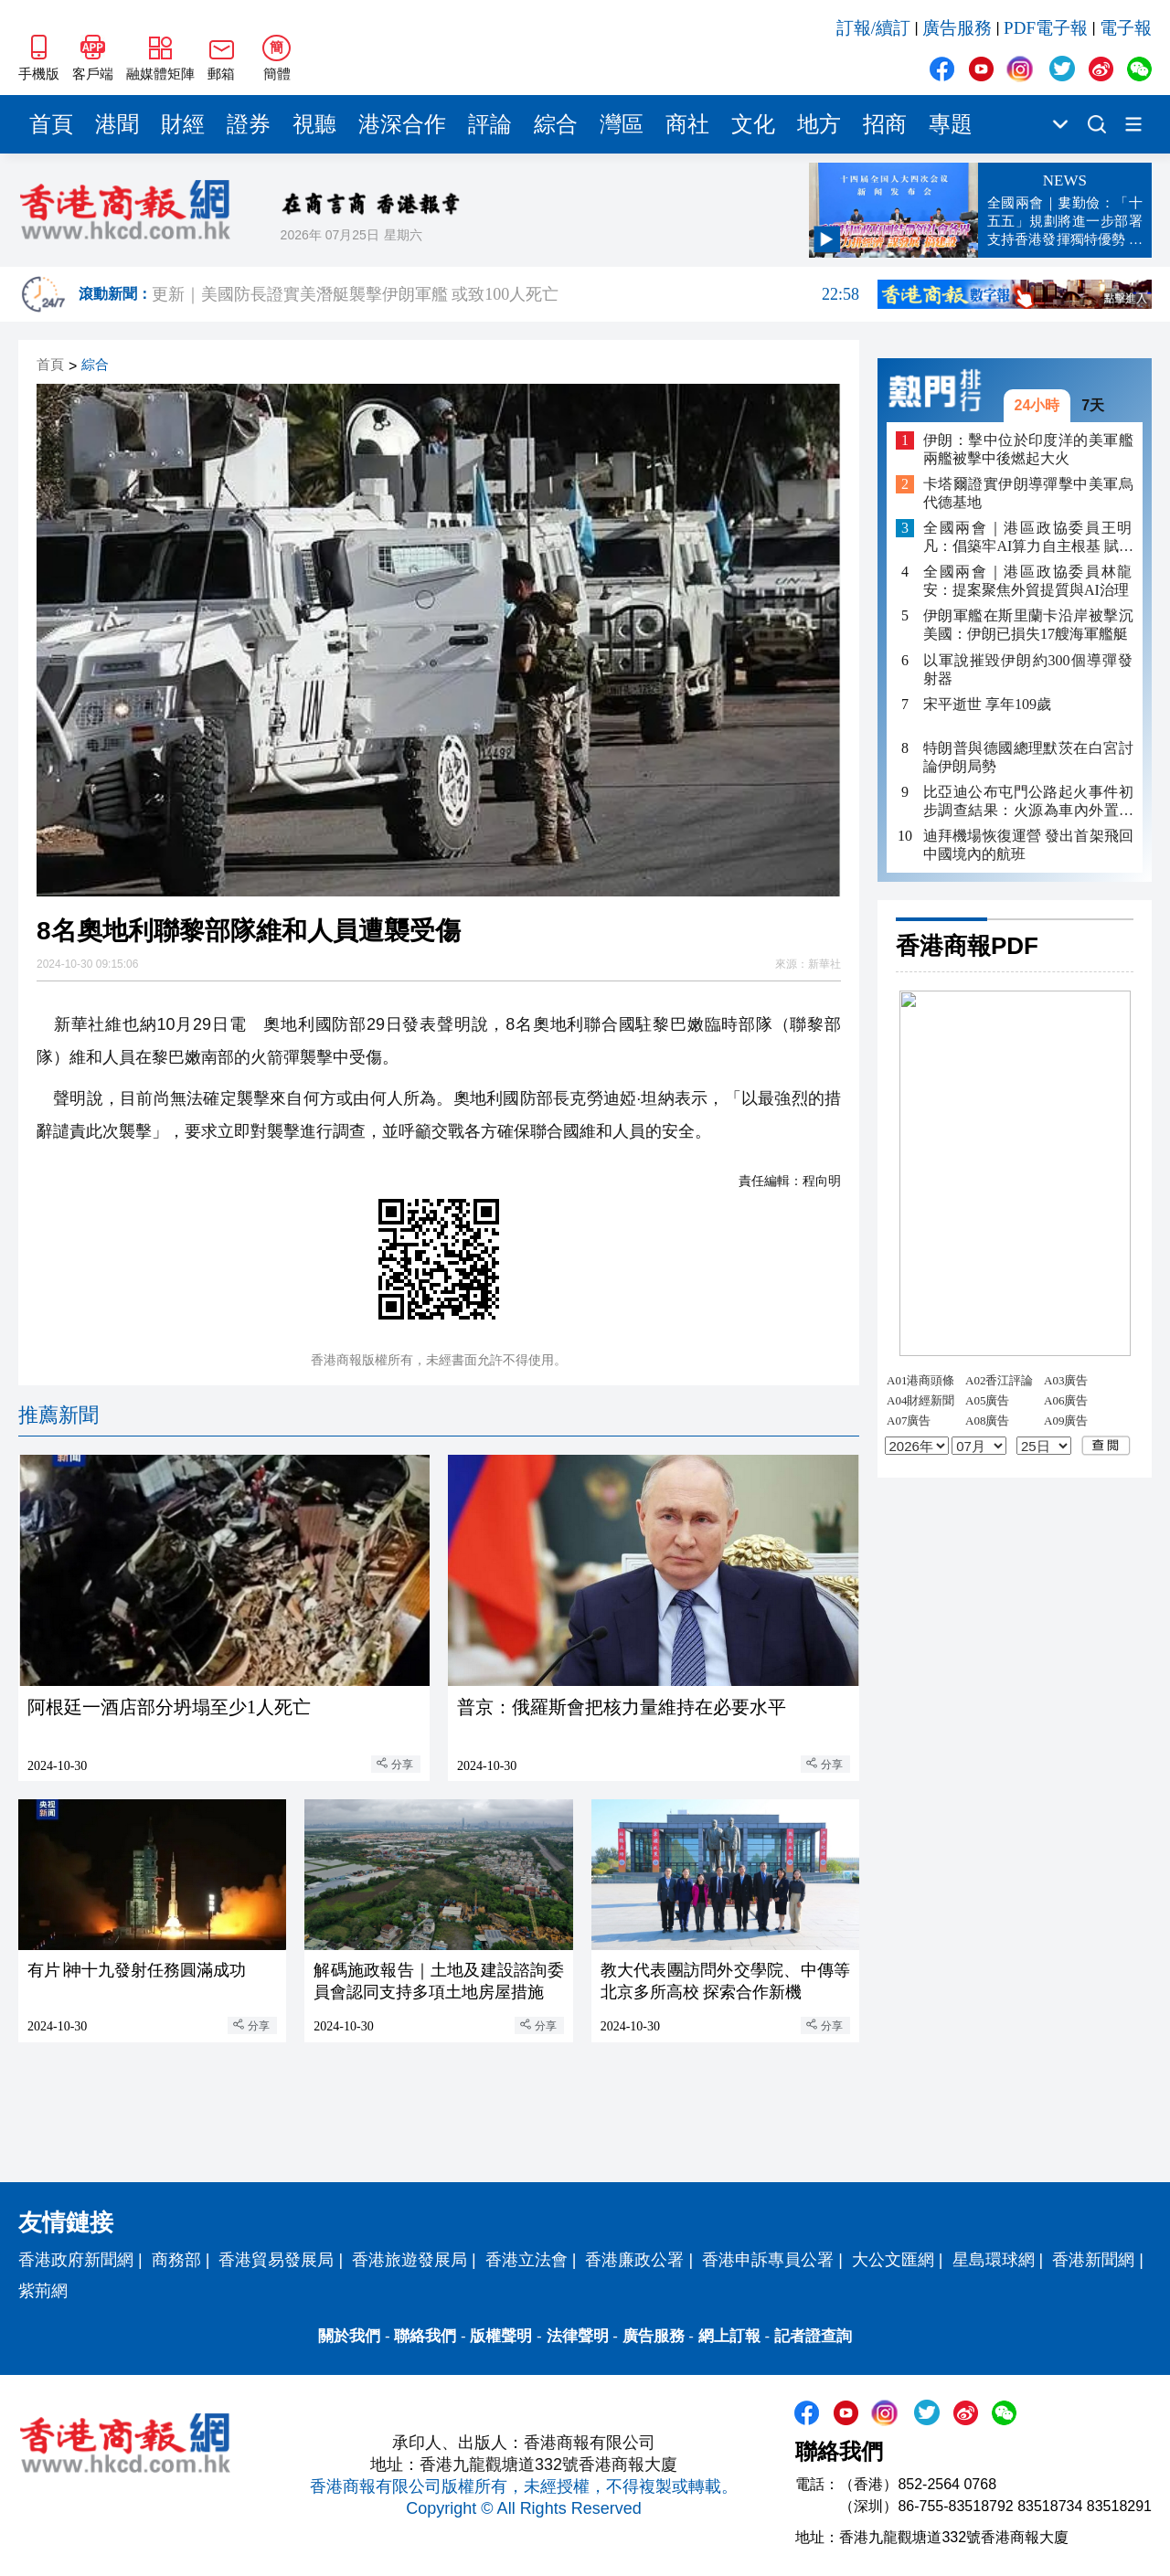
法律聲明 (578, 2336)
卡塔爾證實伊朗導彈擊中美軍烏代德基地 (1028, 493)
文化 (753, 124)
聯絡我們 (425, 2336)
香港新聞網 (1093, 2260)
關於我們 (349, 2336)
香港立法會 (526, 2260)
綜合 (556, 124)
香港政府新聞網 (75, 2260)
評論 (490, 124)
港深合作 (402, 124)
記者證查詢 (813, 2336)
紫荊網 (43, 2291)
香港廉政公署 (634, 2260)
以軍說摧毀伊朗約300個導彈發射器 (1028, 669)
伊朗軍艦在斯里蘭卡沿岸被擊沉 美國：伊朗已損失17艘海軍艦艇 (1028, 624)
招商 (885, 124)
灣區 (622, 124)
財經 (183, 124)
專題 (951, 124)
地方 (819, 124)
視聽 (314, 124)
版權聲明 (501, 2336)
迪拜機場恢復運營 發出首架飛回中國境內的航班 (1028, 845)
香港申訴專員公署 (768, 2260)
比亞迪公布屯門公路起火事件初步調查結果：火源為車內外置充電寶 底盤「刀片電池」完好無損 (1028, 802)
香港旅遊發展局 (409, 2260)
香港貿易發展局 (276, 2260)
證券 (249, 124)
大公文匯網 (893, 2260)
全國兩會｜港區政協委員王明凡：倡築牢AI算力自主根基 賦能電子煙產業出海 (1028, 538)
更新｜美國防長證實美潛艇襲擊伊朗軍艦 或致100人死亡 (505, 294)
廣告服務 (957, 27)
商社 (687, 124)
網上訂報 (729, 2336)
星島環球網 (993, 2260)
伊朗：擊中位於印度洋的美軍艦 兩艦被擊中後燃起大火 (1028, 449)
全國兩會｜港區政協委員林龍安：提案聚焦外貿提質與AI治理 (1028, 581)
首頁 (51, 124)
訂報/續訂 (873, 27)
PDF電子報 (1046, 27)
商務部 (176, 2260)
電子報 (1126, 27)
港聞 (117, 124)
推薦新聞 (58, 1415)
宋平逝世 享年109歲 (987, 704)
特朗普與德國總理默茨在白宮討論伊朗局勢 (1028, 757)
